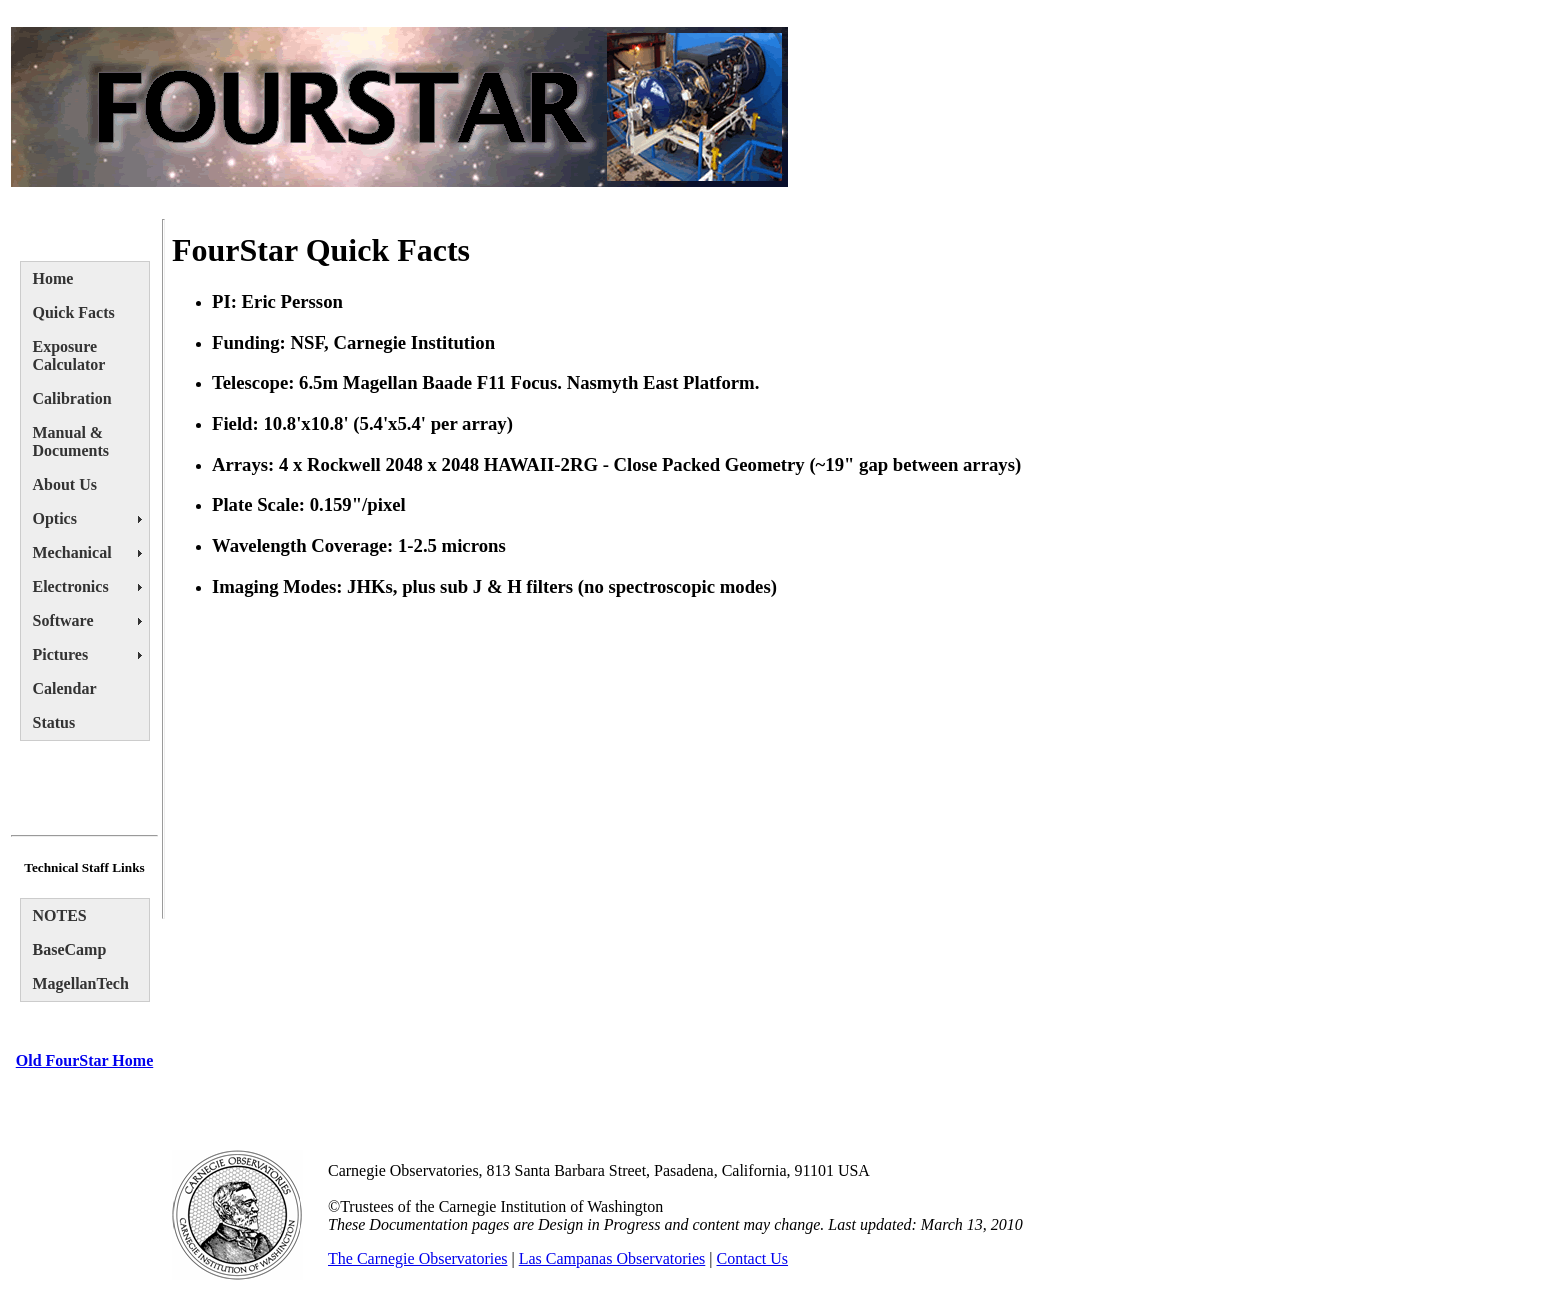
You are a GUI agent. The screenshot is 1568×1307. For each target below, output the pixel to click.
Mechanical (72, 552)
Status (54, 722)
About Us (65, 484)
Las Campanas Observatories (612, 1258)
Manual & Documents (71, 441)
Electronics (71, 586)
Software (63, 620)
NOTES (60, 915)
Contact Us (753, 1258)
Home (53, 278)
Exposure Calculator (69, 355)
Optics (55, 518)
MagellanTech (81, 983)
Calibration (72, 398)
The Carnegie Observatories (417, 1258)
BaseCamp (70, 949)
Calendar (65, 688)
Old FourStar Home (84, 1060)
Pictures (61, 654)
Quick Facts (74, 312)
